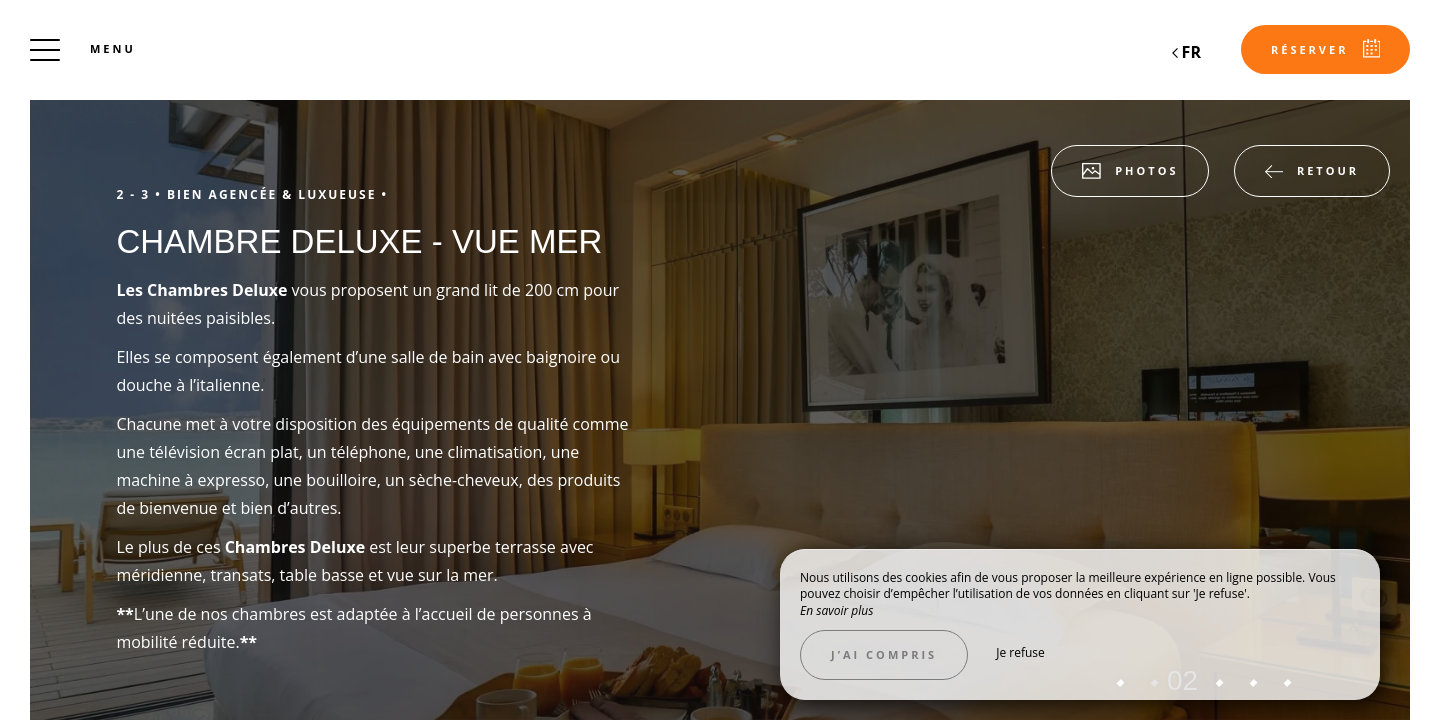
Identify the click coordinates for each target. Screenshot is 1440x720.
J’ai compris (884, 654)
